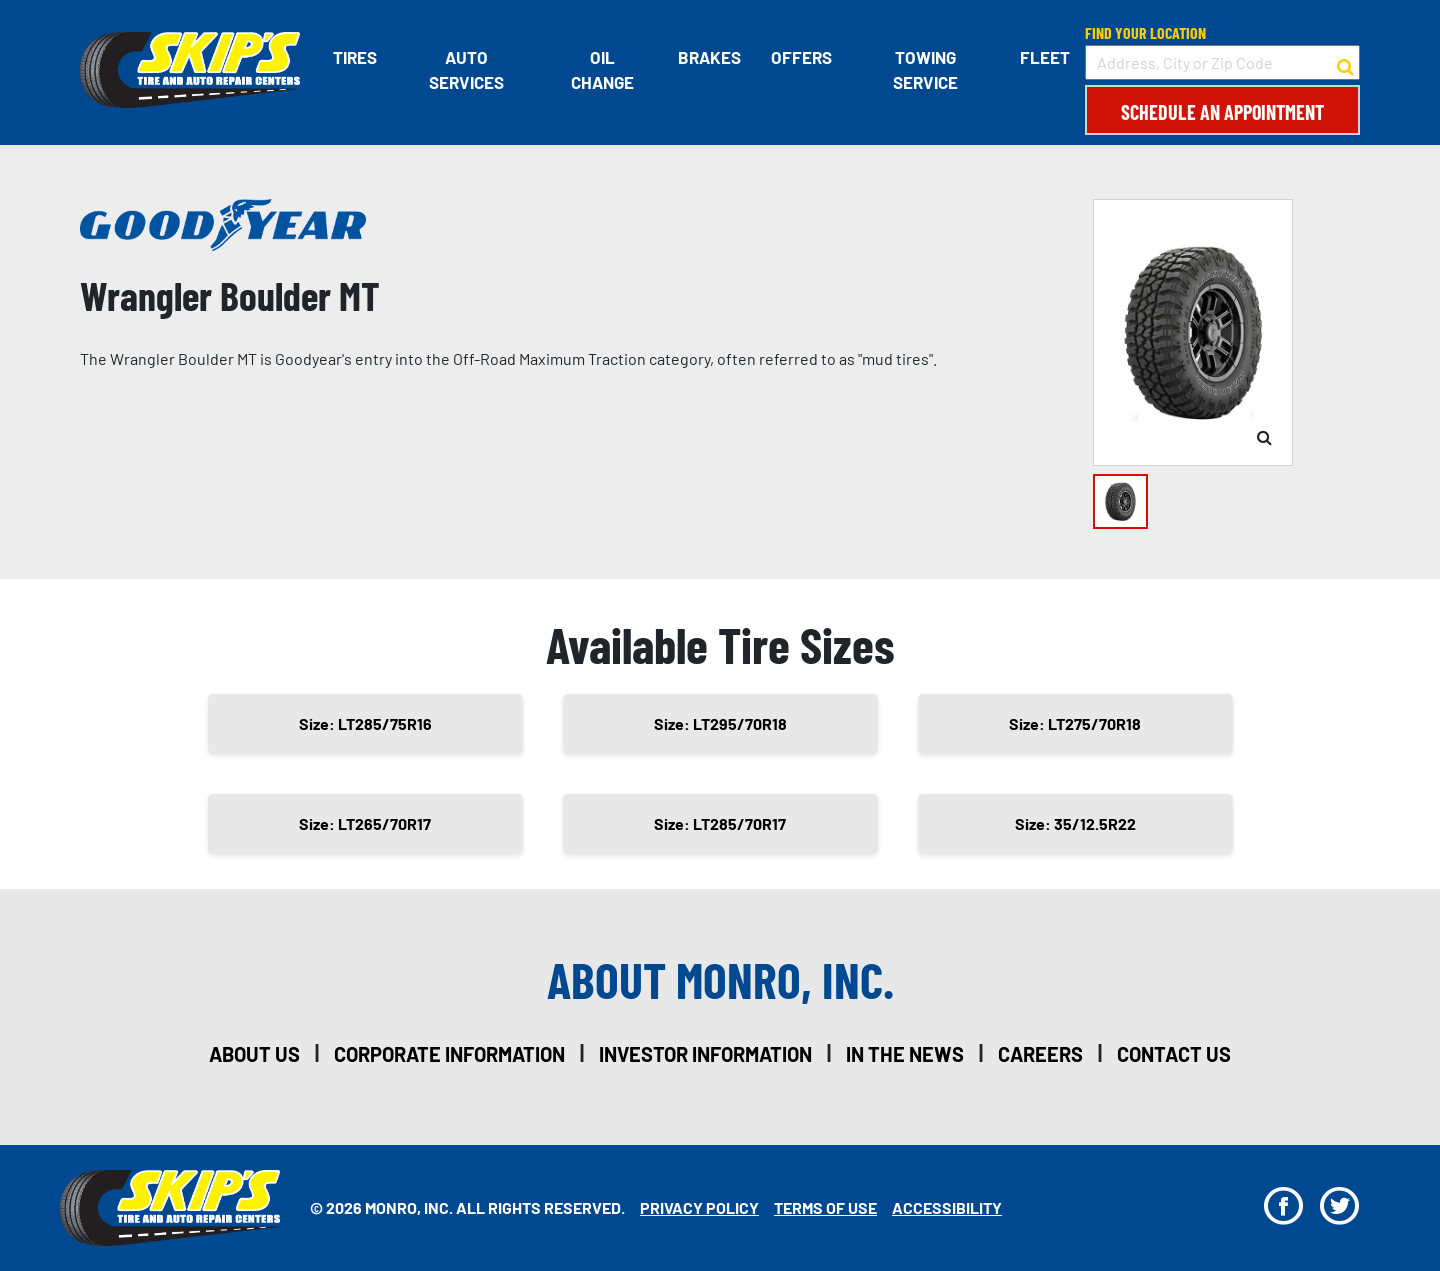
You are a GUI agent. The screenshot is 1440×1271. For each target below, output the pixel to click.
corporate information (449, 1054)
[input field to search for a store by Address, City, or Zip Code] (1222, 62)
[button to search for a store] (1345, 63)
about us (254, 1054)
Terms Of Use (825, 1207)
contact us (1174, 1054)
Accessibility (947, 1207)
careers (1040, 1054)
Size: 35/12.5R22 (1075, 823)
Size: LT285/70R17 (720, 823)
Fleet (1045, 57)
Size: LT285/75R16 (365, 723)
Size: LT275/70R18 (1075, 723)
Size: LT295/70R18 (720, 723)
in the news (905, 1054)
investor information (705, 1054)
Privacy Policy (699, 1207)
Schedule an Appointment (1222, 112)
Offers (801, 57)
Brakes (709, 57)
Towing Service (925, 70)
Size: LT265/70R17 (365, 823)
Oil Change (602, 70)
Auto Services (466, 70)
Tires (355, 57)
